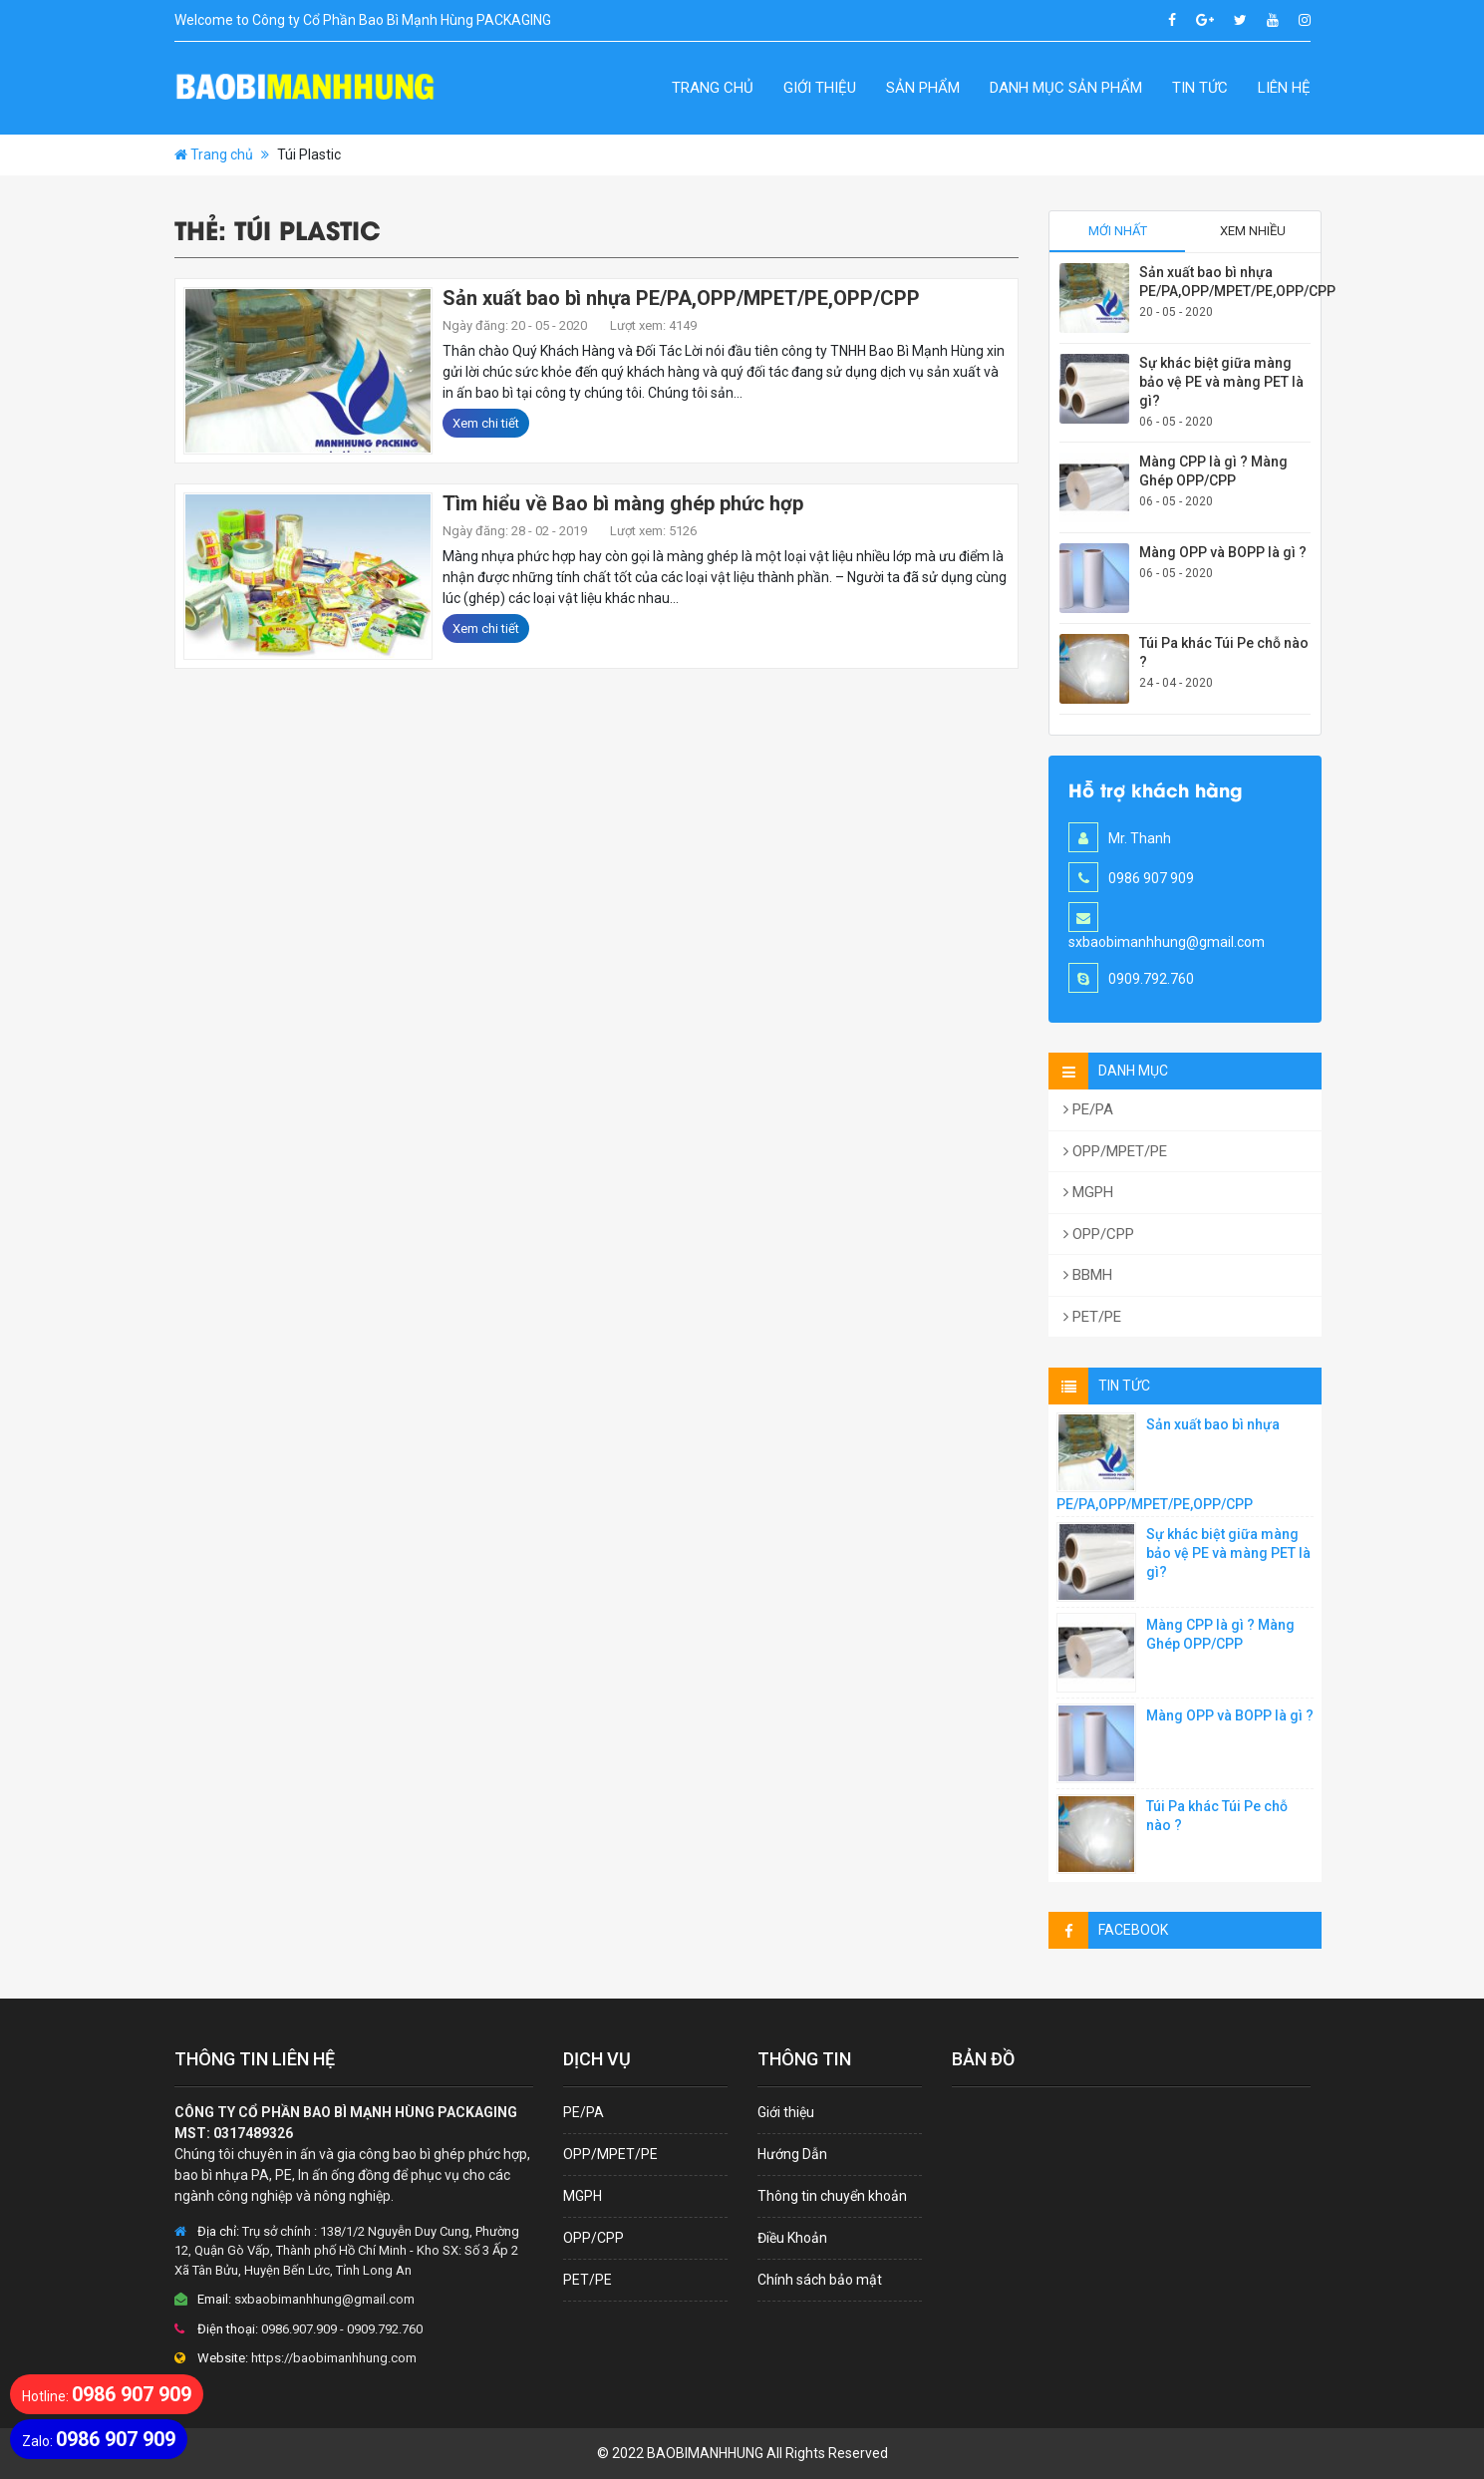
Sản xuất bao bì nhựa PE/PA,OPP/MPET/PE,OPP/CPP (681, 298)
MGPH (1088, 1192)
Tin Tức (1200, 88)
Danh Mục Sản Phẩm (1066, 88)
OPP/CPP (1098, 1234)
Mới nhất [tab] (1117, 230)
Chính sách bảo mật (819, 2280)
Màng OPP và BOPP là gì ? (1223, 552)
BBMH (1087, 1275)
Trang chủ (712, 88)
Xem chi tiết (485, 423)
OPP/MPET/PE (1115, 1151)
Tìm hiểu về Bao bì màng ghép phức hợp (623, 503)
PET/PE (1092, 1317)
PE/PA (1088, 1109)
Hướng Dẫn (792, 2154)
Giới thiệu (819, 88)
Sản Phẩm (923, 88)
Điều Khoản (792, 2238)
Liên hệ (1284, 88)
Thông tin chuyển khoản (832, 2196)
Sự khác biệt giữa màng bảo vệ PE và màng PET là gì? (1221, 382)
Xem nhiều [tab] (1253, 230)
